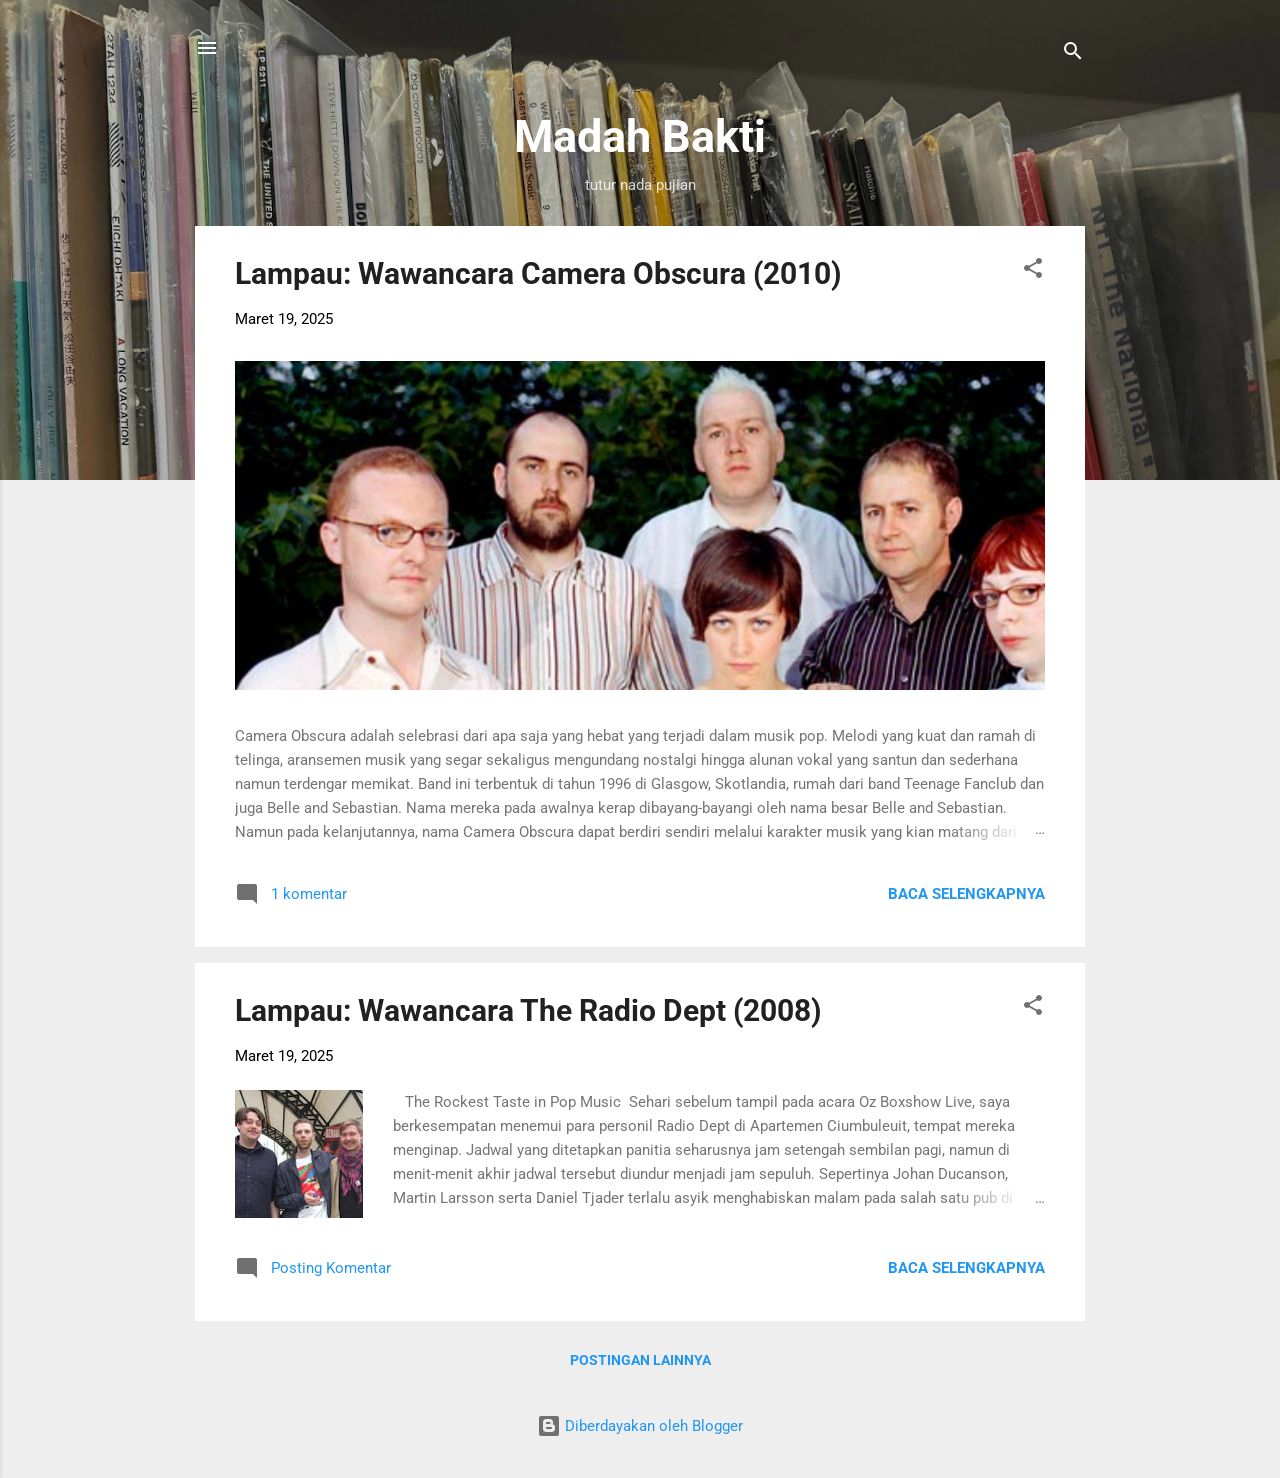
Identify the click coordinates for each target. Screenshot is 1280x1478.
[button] (1033, 271)
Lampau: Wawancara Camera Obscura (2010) (538, 273)
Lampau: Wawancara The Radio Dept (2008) (528, 1010)
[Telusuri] (1073, 54)
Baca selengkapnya (966, 894)
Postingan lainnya (640, 1360)
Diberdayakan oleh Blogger (640, 1426)
